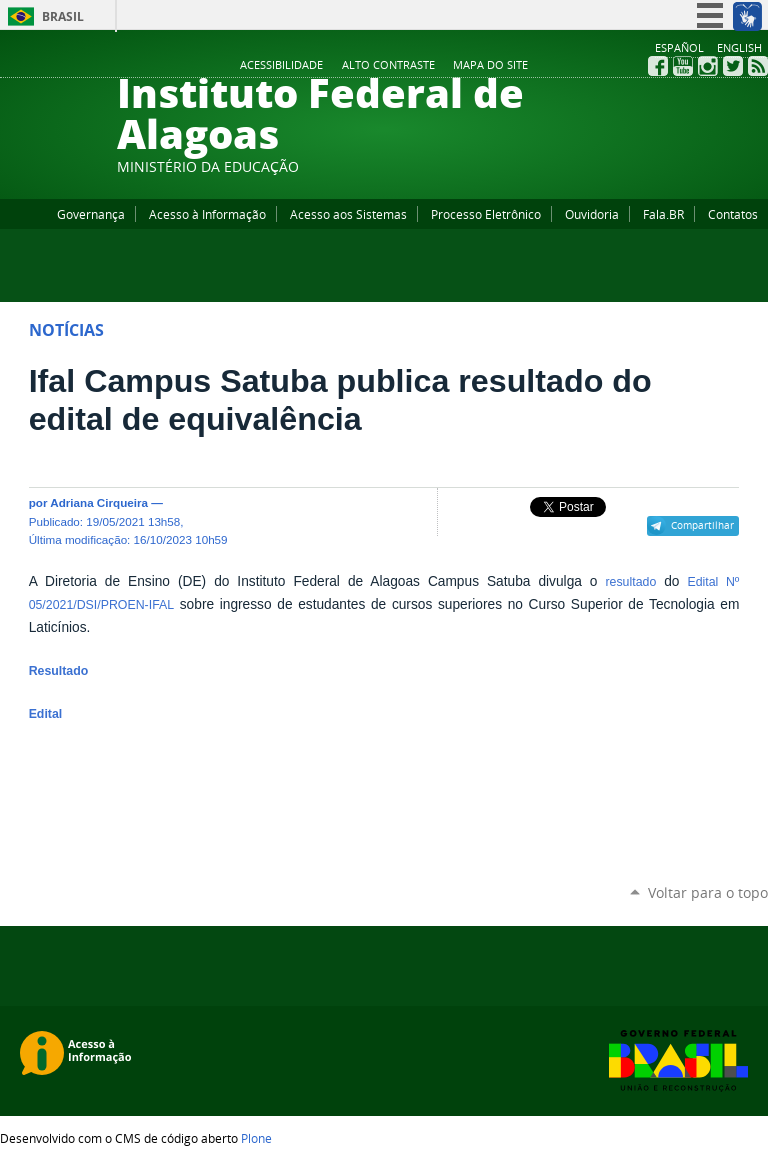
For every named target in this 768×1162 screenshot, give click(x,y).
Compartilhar (702, 525)
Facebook (658, 66)
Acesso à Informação (207, 214)
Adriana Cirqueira (99, 502)
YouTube (683, 66)
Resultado (59, 671)
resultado (630, 582)
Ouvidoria (592, 214)
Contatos (733, 214)
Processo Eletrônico (486, 214)
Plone (256, 1138)
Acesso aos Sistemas (348, 214)
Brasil (63, 16)
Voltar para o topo (708, 892)
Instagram (708, 66)
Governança (91, 214)
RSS (758, 66)
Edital (46, 714)
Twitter (733, 66)
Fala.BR (663, 214)
